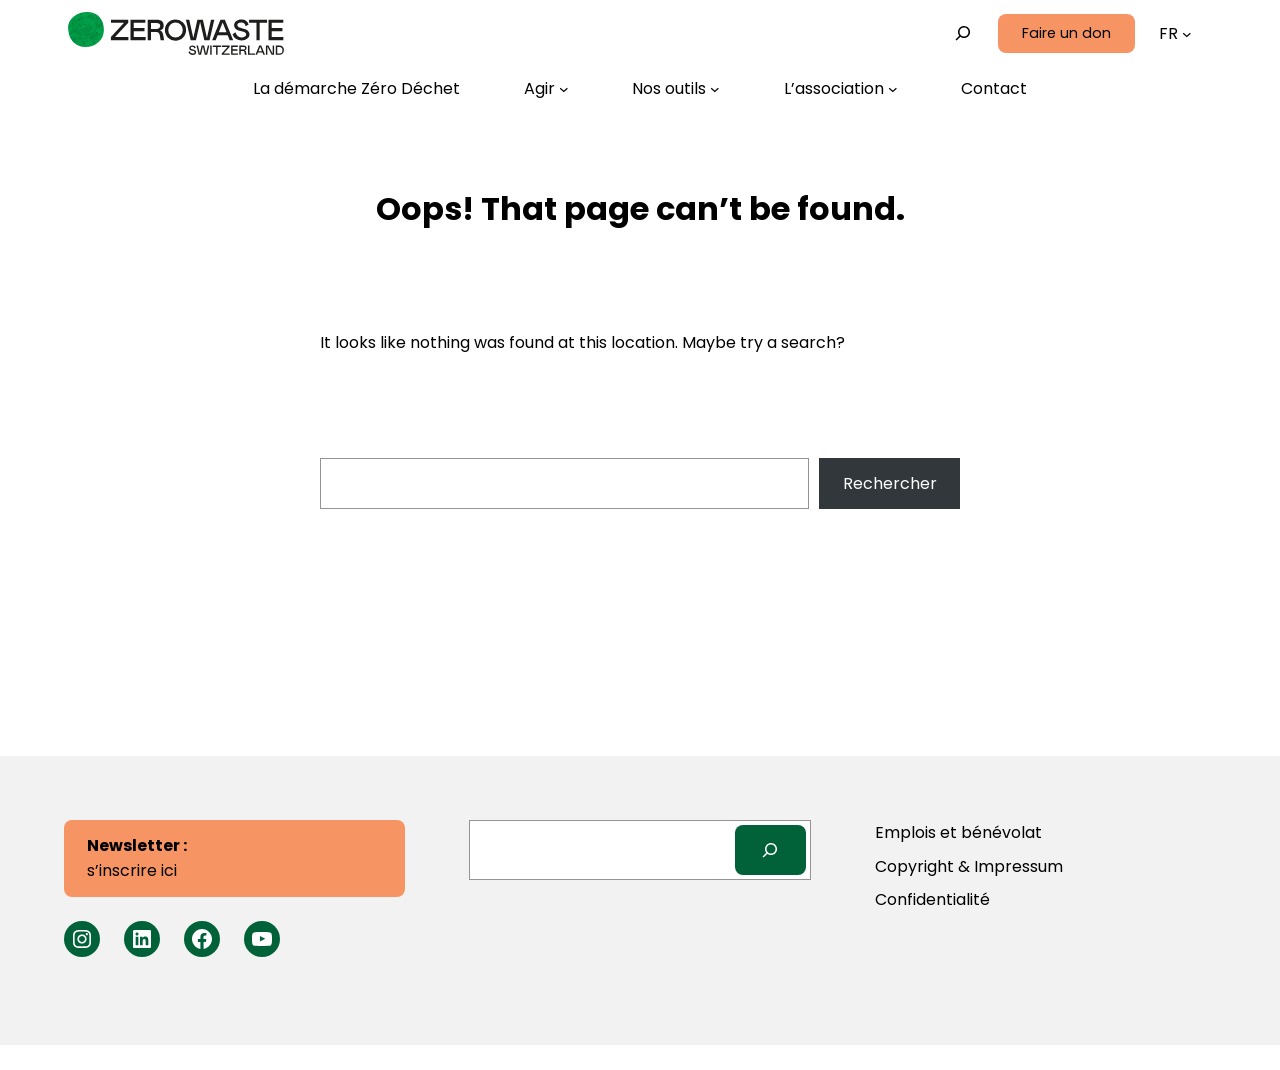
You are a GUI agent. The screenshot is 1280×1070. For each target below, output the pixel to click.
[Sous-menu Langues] (1187, 34)
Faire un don (1066, 33)
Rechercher (890, 483)
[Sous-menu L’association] (841, 89)
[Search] (770, 849)
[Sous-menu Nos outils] (676, 89)
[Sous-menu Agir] (546, 89)
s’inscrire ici (137, 858)
